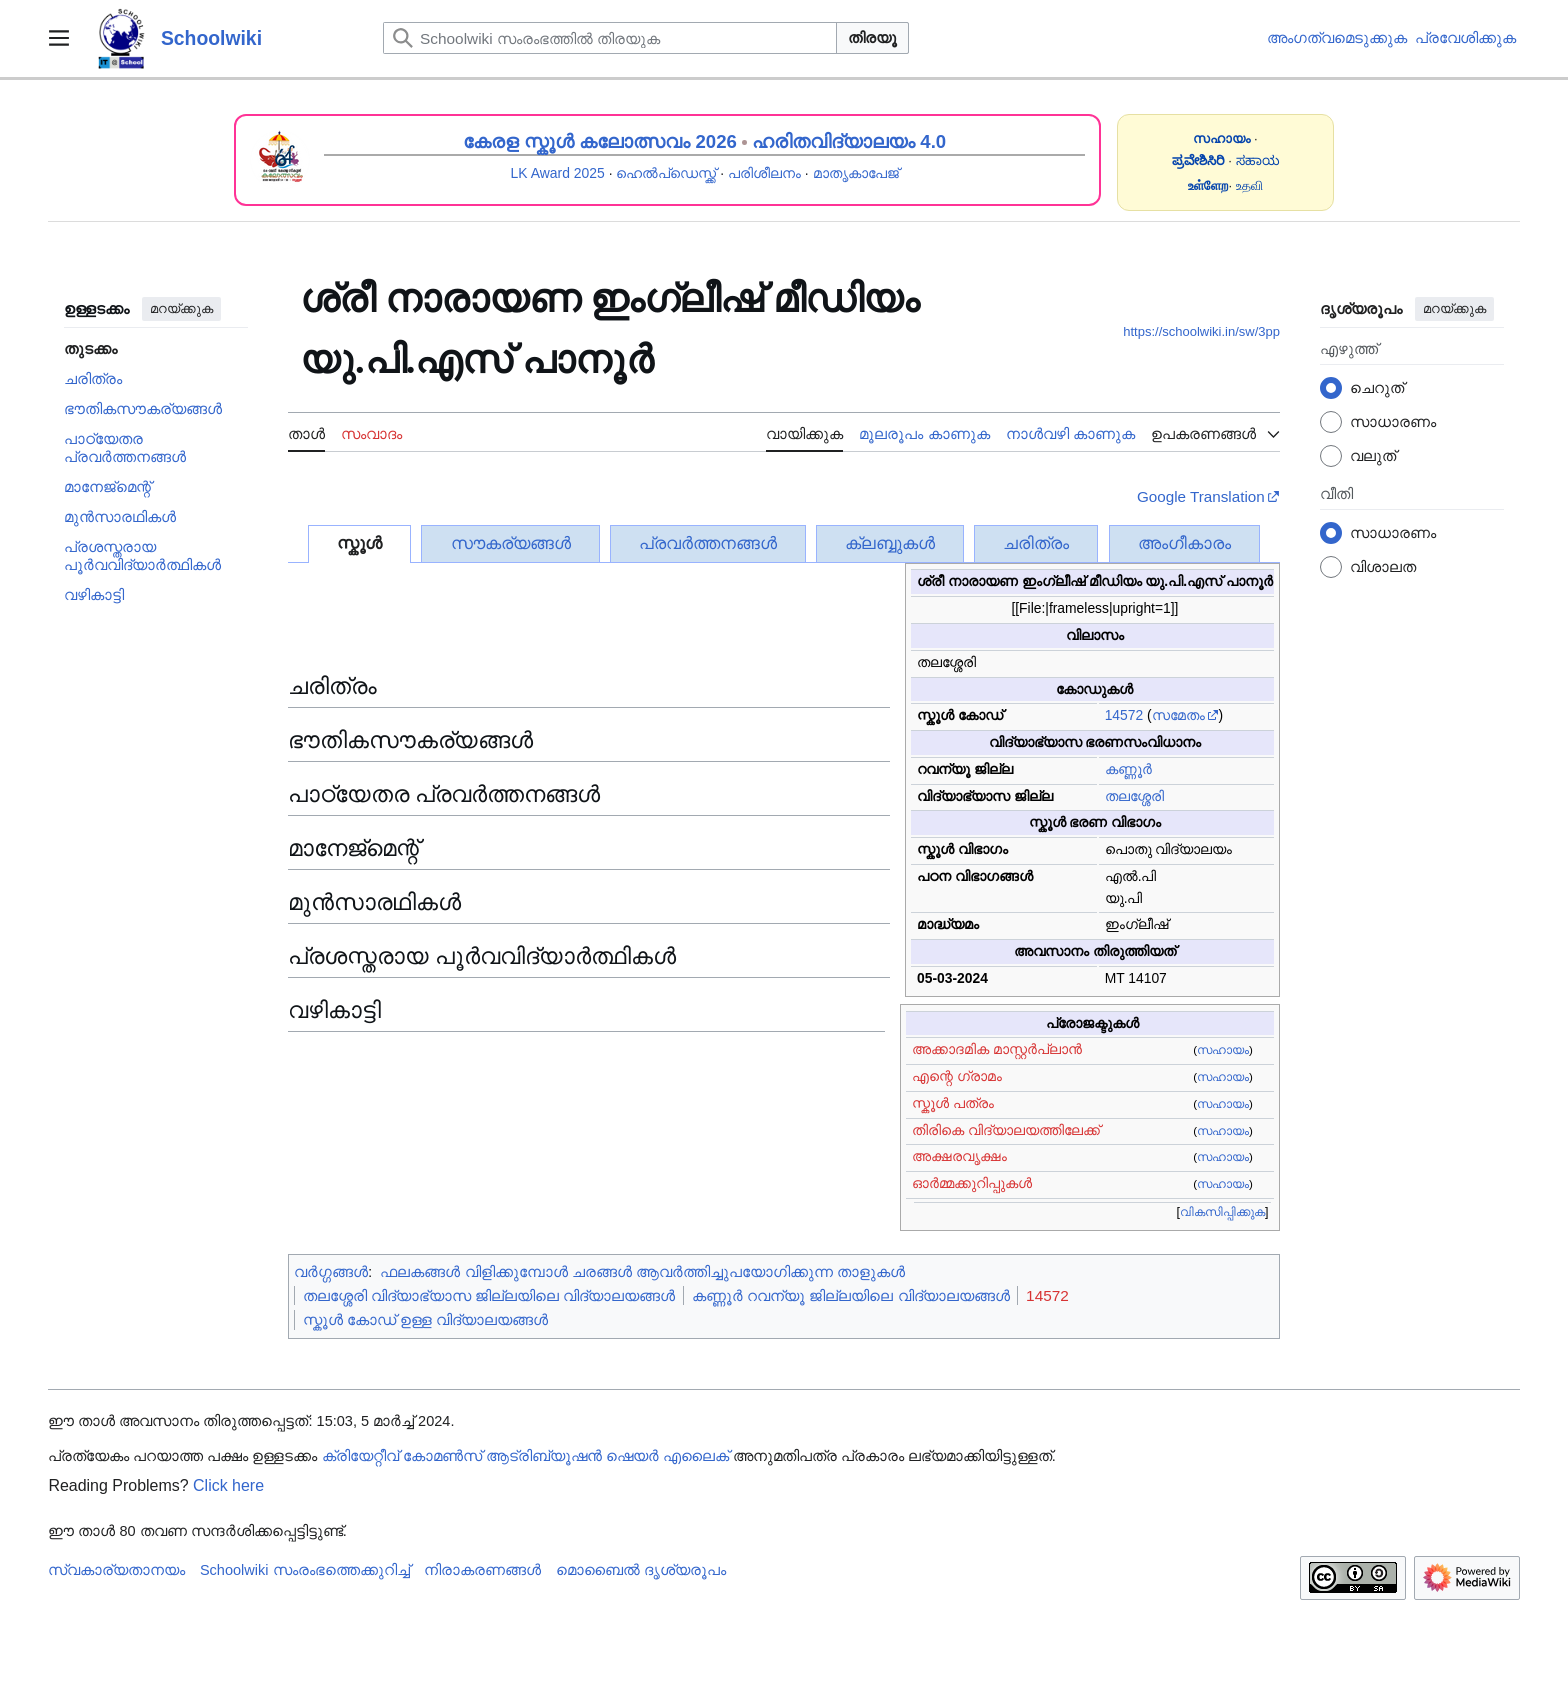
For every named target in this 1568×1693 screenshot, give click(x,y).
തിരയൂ (872, 37)
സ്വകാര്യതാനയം (116, 1570)
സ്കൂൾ (359, 543)
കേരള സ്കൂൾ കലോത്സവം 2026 (600, 141)
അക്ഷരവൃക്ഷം (959, 1156)
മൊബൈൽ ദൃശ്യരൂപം (641, 1570)
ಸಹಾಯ (1258, 160)
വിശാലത (1383, 566)
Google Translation (1201, 496)
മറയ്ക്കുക (181, 308)
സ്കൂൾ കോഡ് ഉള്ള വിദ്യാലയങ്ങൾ (426, 1319)
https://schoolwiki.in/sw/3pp (1201, 331)
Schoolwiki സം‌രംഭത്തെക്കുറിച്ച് (305, 1570)
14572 (1124, 715)
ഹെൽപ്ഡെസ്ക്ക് (666, 173)
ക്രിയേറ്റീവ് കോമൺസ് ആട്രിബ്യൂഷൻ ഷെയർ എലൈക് (525, 1456)
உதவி (1249, 185)
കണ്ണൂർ (1128, 769)
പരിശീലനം (764, 173)
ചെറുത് (1377, 387)
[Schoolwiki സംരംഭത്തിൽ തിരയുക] (610, 38)
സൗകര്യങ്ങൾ (511, 543)
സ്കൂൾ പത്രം (953, 1103)
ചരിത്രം (1036, 543)
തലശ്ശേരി (1134, 796)
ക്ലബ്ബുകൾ (890, 543)
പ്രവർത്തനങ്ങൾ (708, 543)
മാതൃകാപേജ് (856, 173)
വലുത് (1373, 455)
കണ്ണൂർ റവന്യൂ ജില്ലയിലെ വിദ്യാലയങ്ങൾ (851, 1295)
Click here (228, 1485)
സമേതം (1178, 715)
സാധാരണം (1393, 421)
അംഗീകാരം (1184, 543)
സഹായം (1223, 1050)
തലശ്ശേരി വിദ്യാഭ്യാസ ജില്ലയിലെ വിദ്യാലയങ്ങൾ (489, 1295)
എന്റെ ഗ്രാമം (957, 1076)
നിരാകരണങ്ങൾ (482, 1570)
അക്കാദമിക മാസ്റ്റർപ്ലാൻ (997, 1049)
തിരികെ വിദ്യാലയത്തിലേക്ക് (1006, 1130)
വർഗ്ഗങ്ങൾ (331, 1271)
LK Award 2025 (558, 173)
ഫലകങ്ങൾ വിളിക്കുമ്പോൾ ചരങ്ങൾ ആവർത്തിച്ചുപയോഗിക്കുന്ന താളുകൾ (642, 1271)
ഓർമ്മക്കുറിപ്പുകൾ (972, 1183)
